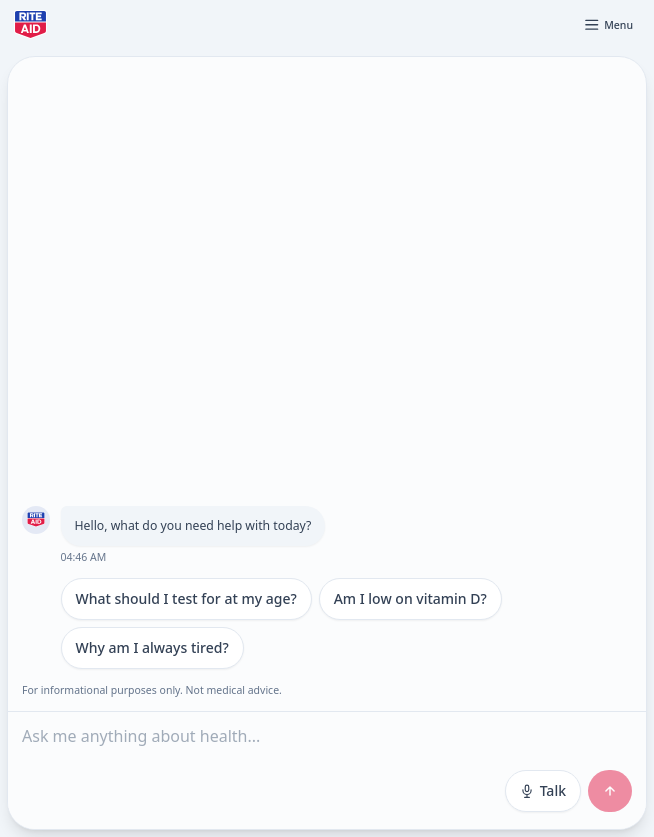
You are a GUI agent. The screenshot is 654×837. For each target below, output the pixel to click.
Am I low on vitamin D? (410, 598)
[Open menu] (608, 25)
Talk (543, 790)
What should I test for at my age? (186, 598)
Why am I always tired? (152, 647)
